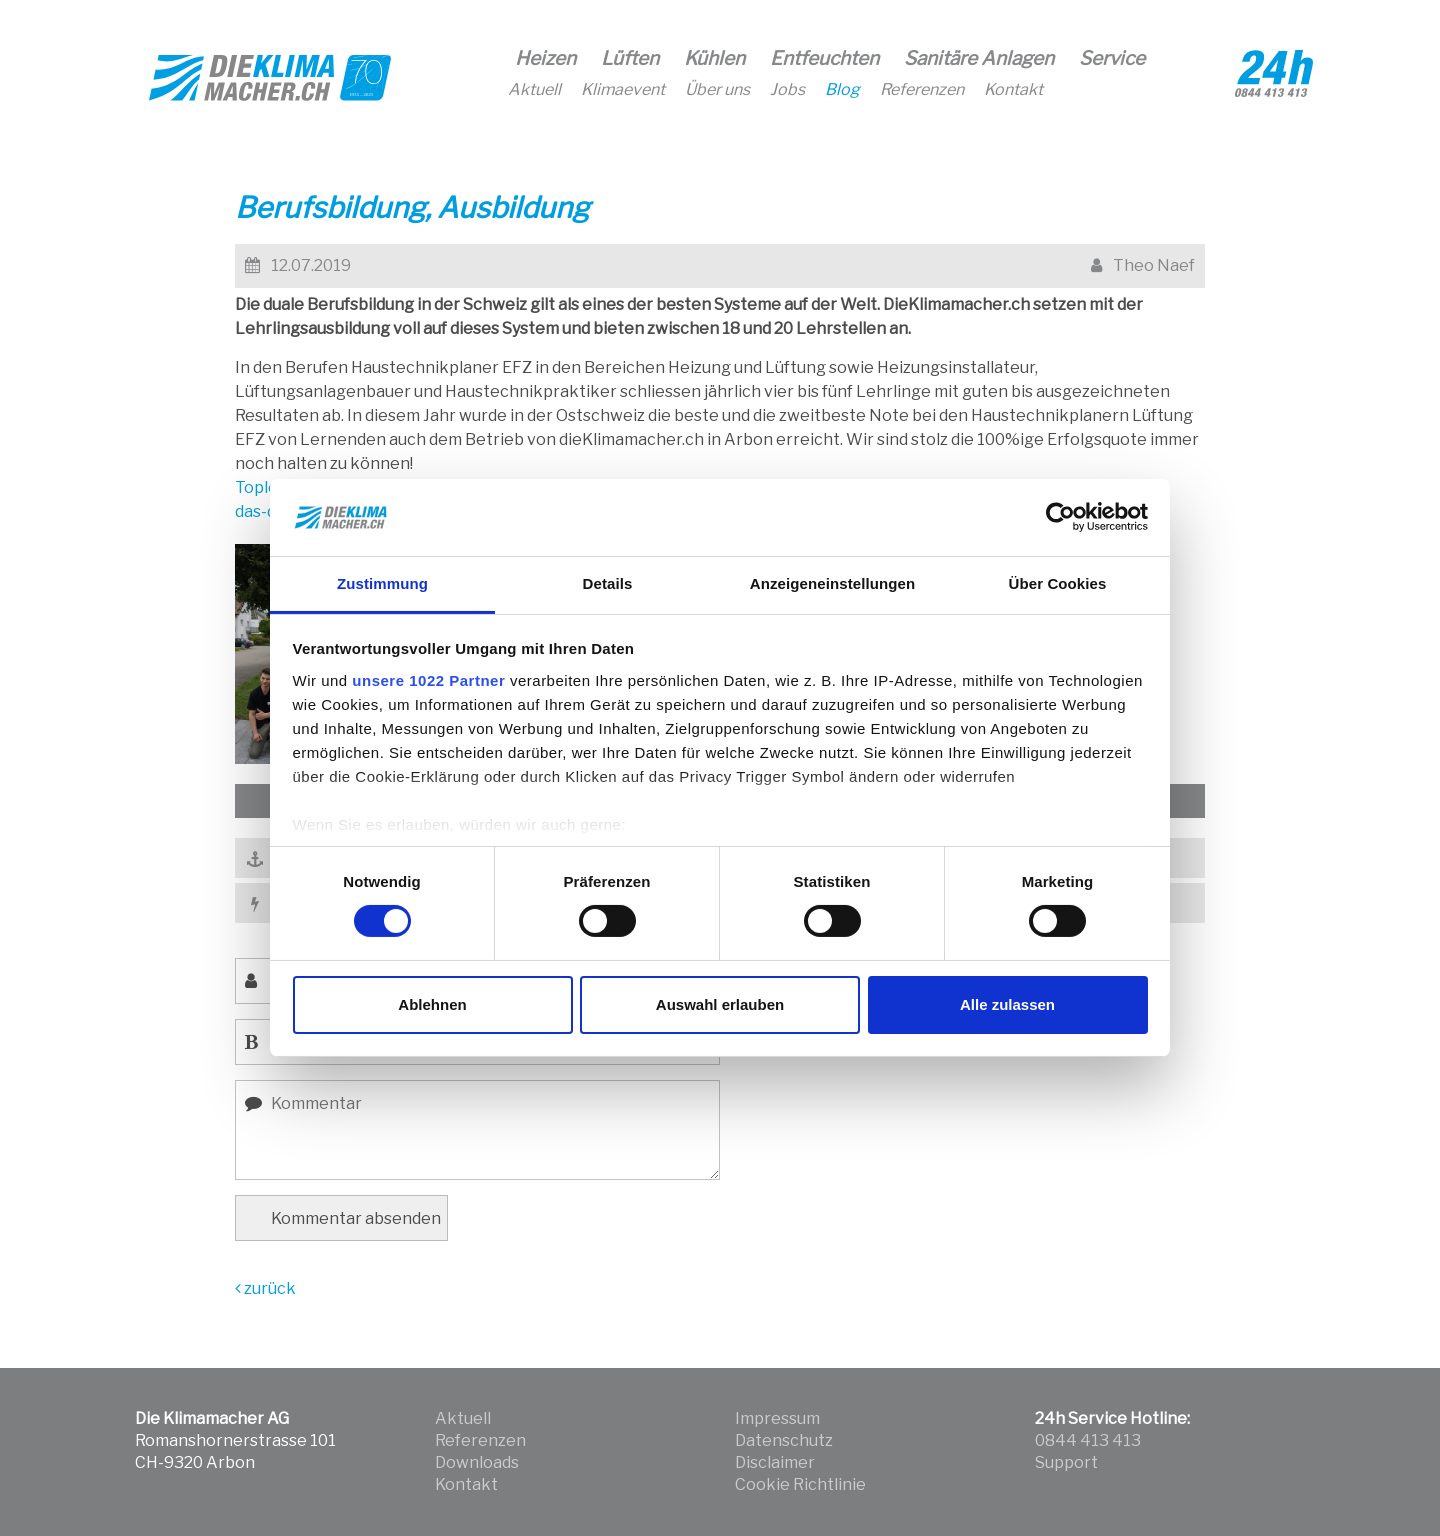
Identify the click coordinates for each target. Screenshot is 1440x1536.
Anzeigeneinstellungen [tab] (832, 583)
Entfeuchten (824, 58)
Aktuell (534, 89)
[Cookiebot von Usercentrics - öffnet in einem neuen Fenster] (1060, 517)
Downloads (477, 1462)
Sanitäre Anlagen (979, 58)
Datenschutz (784, 1440)
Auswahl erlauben (720, 1004)
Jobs (787, 89)
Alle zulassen (1007, 1004)
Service (1112, 58)
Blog (842, 89)
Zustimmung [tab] (382, 583)
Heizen (545, 58)
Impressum (777, 1418)
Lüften (630, 58)
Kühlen (714, 58)
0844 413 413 (1088, 1440)
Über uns (717, 89)
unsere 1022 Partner (428, 680)
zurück (265, 1288)
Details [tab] (608, 583)
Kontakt (1013, 89)
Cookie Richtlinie (800, 1484)
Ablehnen (432, 1004)
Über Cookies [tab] (1058, 583)
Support (1066, 1462)
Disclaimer (775, 1462)
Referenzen (922, 89)
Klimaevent (623, 89)
